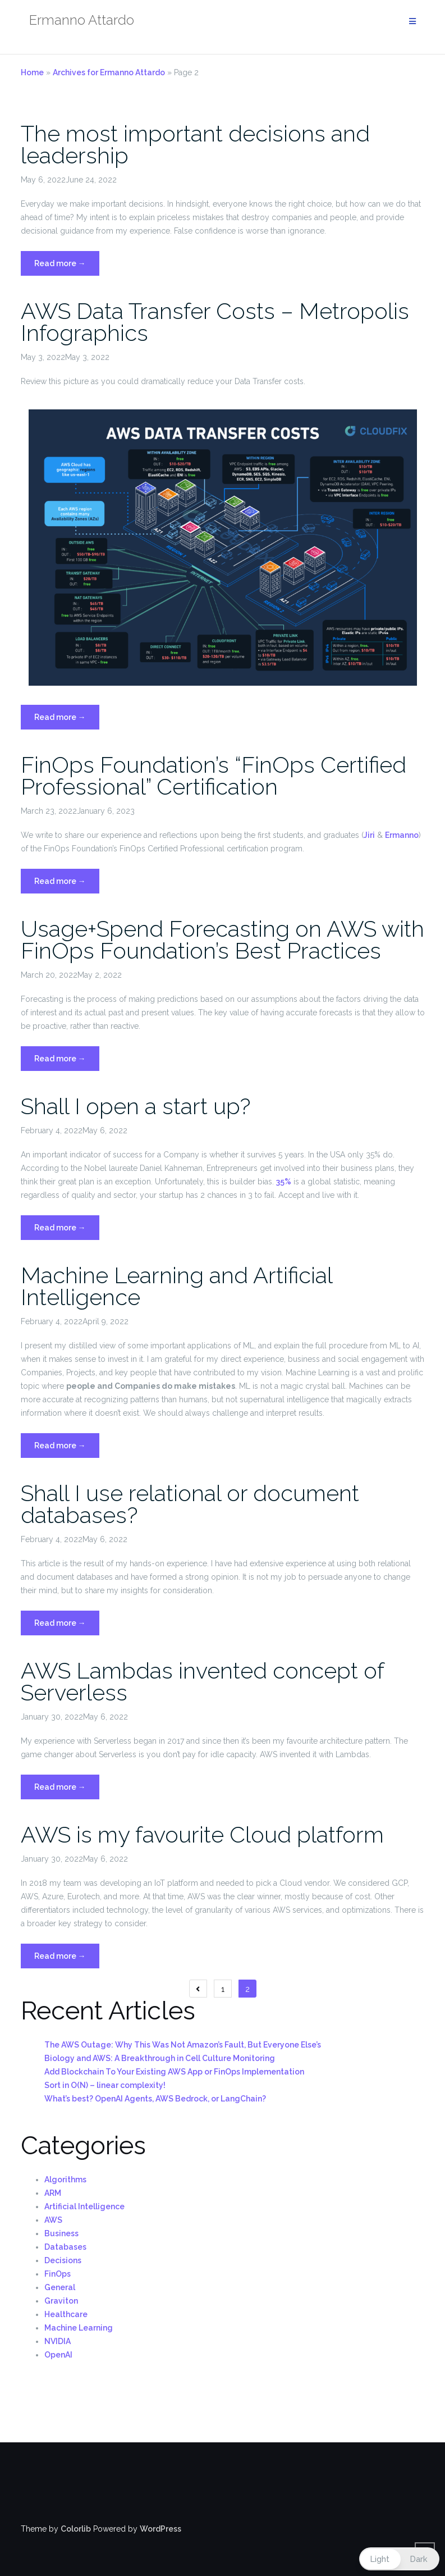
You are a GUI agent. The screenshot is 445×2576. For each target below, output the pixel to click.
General (59, 2287)
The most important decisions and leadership (195, 144)
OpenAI (58, 2354)
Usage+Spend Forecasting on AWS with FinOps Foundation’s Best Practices (222, 939)
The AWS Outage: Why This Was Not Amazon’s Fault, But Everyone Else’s (182, 2044)
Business (61, 2233)
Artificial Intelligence (84, 2206)
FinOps (57, 2273)
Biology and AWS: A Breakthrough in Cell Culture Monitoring (159, 2058)
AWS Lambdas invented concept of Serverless (202, 1681)
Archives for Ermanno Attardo (109, 72)
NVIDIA (57, 2341)
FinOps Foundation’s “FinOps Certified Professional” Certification (213, 775)
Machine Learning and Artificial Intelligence (176, 1286)
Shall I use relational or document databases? (190, 1504)
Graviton (61, 2300)
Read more (66, 266)
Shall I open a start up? (136, 1106)
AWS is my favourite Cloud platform (202, 1834)
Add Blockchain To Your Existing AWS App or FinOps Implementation (174, 2071)
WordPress (160, 2528)
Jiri (369, 835)
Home (32, 72)
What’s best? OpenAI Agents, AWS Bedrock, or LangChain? (155, 2098)
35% (283, 1181)
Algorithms (65, 2179)
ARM (52, 2193)
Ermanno (402, 835)
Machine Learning (78, 2327)
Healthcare (66, 2314)
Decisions (62, 2260)
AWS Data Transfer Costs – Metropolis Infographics (215, 322)
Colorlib (76, 2528)
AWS (53, 2219)
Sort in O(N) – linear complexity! (105, 2085)
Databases (65, 2246)
